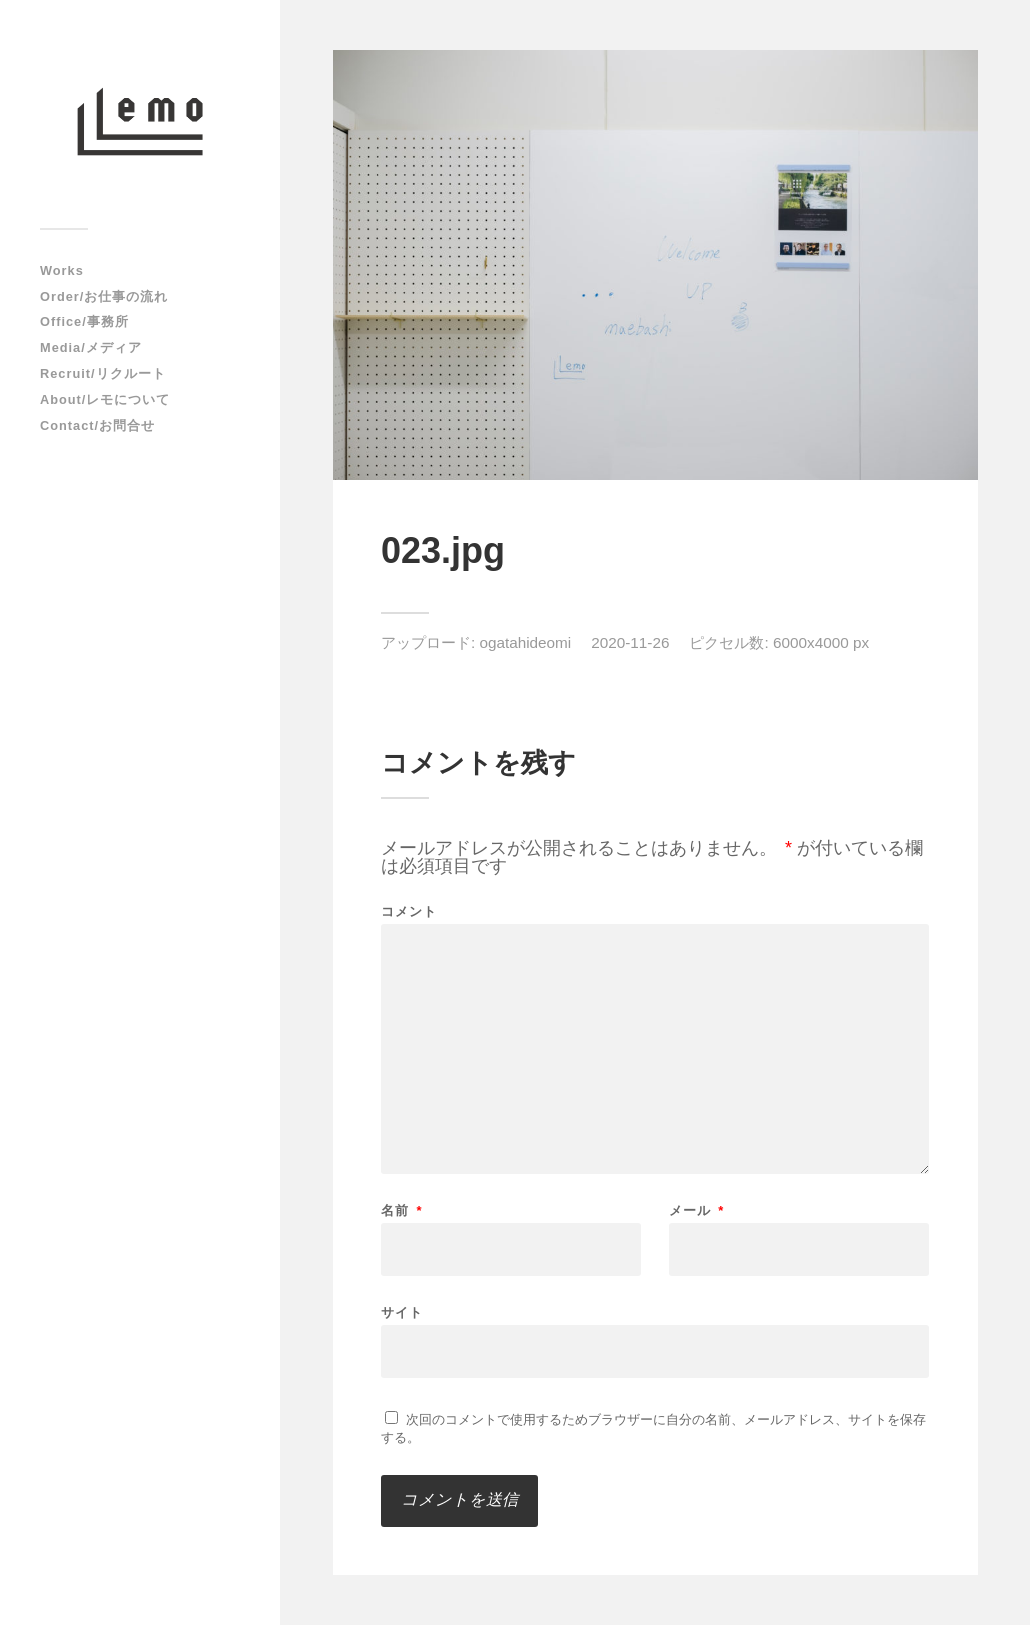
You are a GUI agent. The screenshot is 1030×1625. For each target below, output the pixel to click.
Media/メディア (91, 347)
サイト (402, 1312)
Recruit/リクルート (103, 373)
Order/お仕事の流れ (104, 296)
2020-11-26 (630, 642)
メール (697, 1210)
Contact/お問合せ (97, 425)
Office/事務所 (84, 321)
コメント (409, 911)
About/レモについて (105, 399)
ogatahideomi (525, 642)
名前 (402, 1210)
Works (62, 270)
